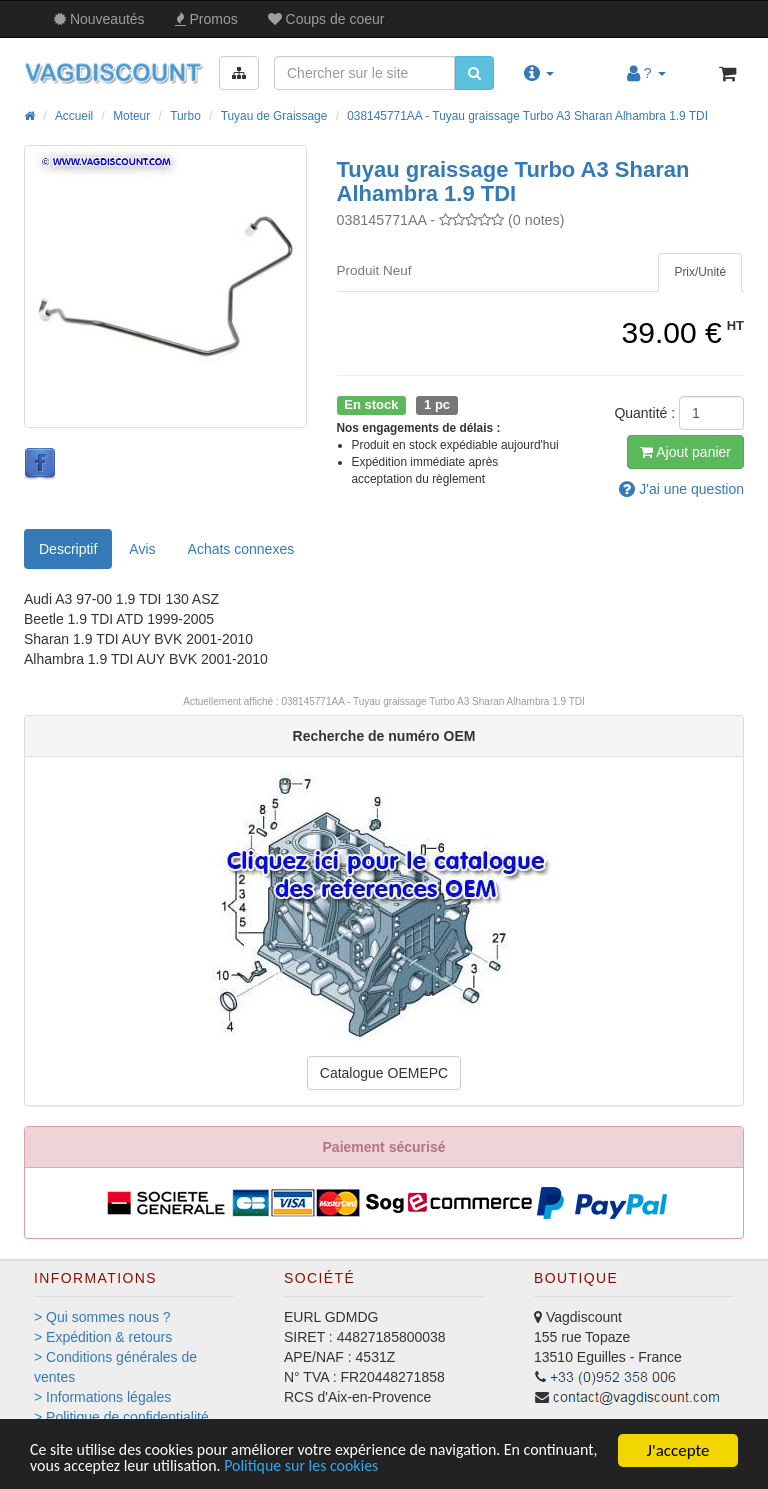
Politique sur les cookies (402, 1466)
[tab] (700, 272)
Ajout (685, 452)
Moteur (131, 116)
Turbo (185, 116)
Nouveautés (99, 19)
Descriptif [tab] (68, 549)
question (681, 489)
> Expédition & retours (103, 1337)
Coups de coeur (326, 19)
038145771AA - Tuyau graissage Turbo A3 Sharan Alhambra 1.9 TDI (527, 116)
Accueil (74, 116)
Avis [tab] (142, 549)
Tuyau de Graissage (274, 116)
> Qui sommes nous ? (102, 1317)
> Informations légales (102, 1397)
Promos (206, 19)
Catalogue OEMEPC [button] (384, 1073)
